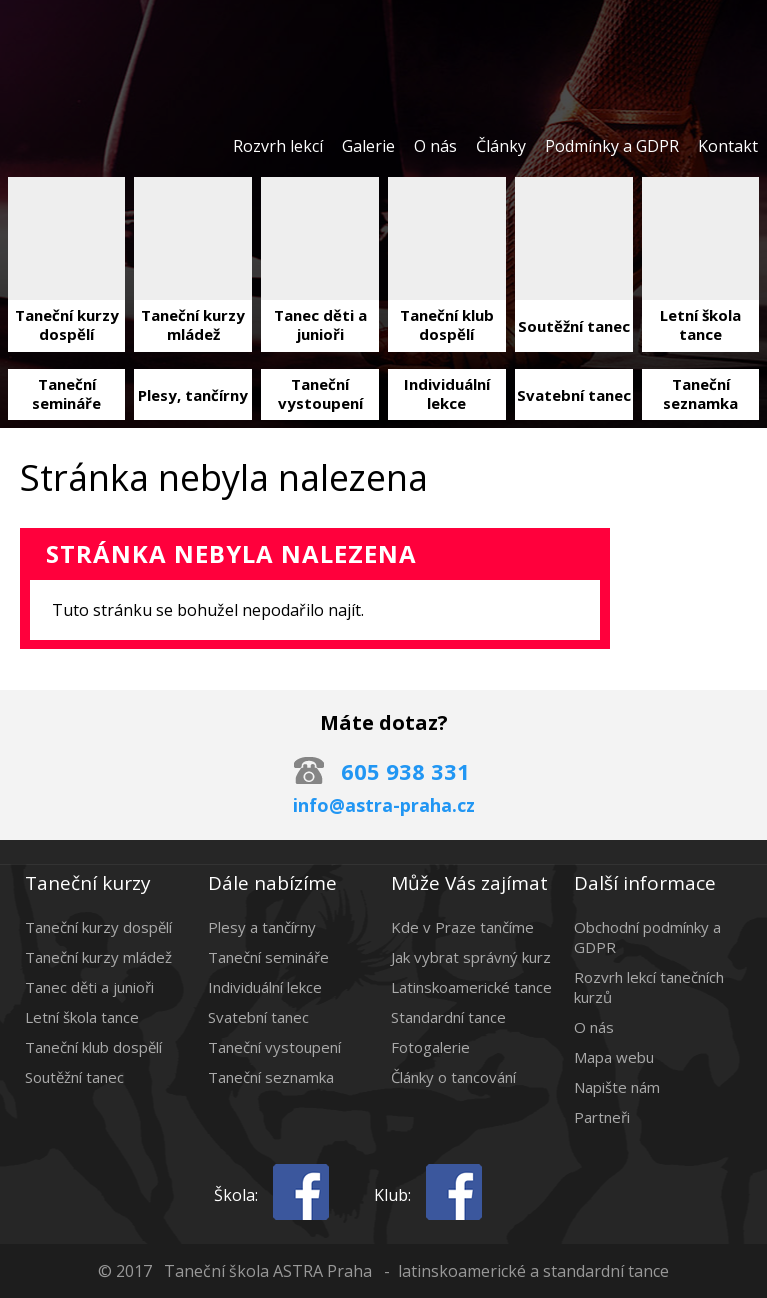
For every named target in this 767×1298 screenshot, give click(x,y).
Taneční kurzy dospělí (98, 927)
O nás (435, 146)
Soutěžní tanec (74, 1077)
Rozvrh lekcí (278, 146)
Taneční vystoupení (274, 1047)
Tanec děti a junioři (89, 987)
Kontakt (728, 146)
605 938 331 (405, 771)
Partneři (602, 1117)
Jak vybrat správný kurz (471, 957)
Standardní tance (448, 1017)
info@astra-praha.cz (384, 805)
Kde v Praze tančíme (462, 927)
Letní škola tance (82, 1017)
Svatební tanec (258, 1017)
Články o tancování (453, 1077)
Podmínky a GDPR (612, 146)
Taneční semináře (268, 957)
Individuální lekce (265, 987)
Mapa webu (614, 1057)
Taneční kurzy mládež (98, 957)
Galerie (368, 146)
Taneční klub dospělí (93, 1047)
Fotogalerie (430, 1047)
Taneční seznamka (271, 1077)
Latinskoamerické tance (471, 987)
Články (501, 146)
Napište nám (617, 1087)
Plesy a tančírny (262, 927)
